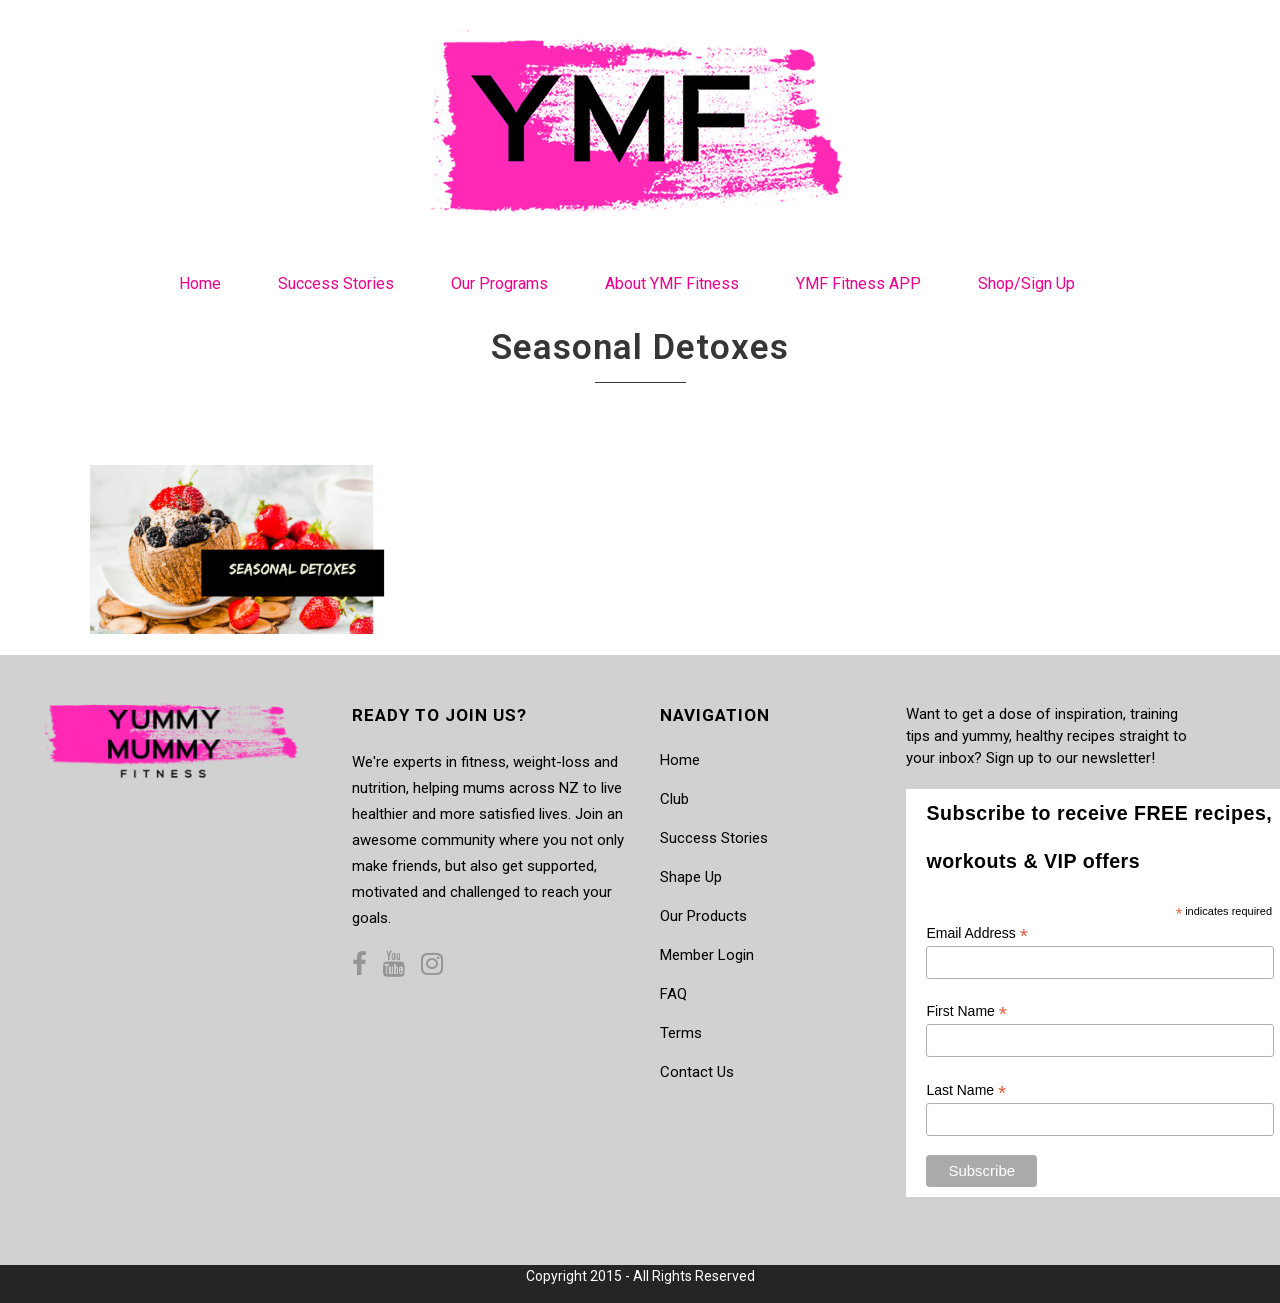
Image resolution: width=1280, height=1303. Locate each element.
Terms (681, 1033)
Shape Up (691, 877)
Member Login (707, 955)
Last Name (966, 1090)
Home (680, 760)
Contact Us (697, 1072)
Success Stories (714, 838)
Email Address (977, 933)
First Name (966, 1011)
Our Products (703, 916)
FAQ (673, 994)
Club (674, 799)
